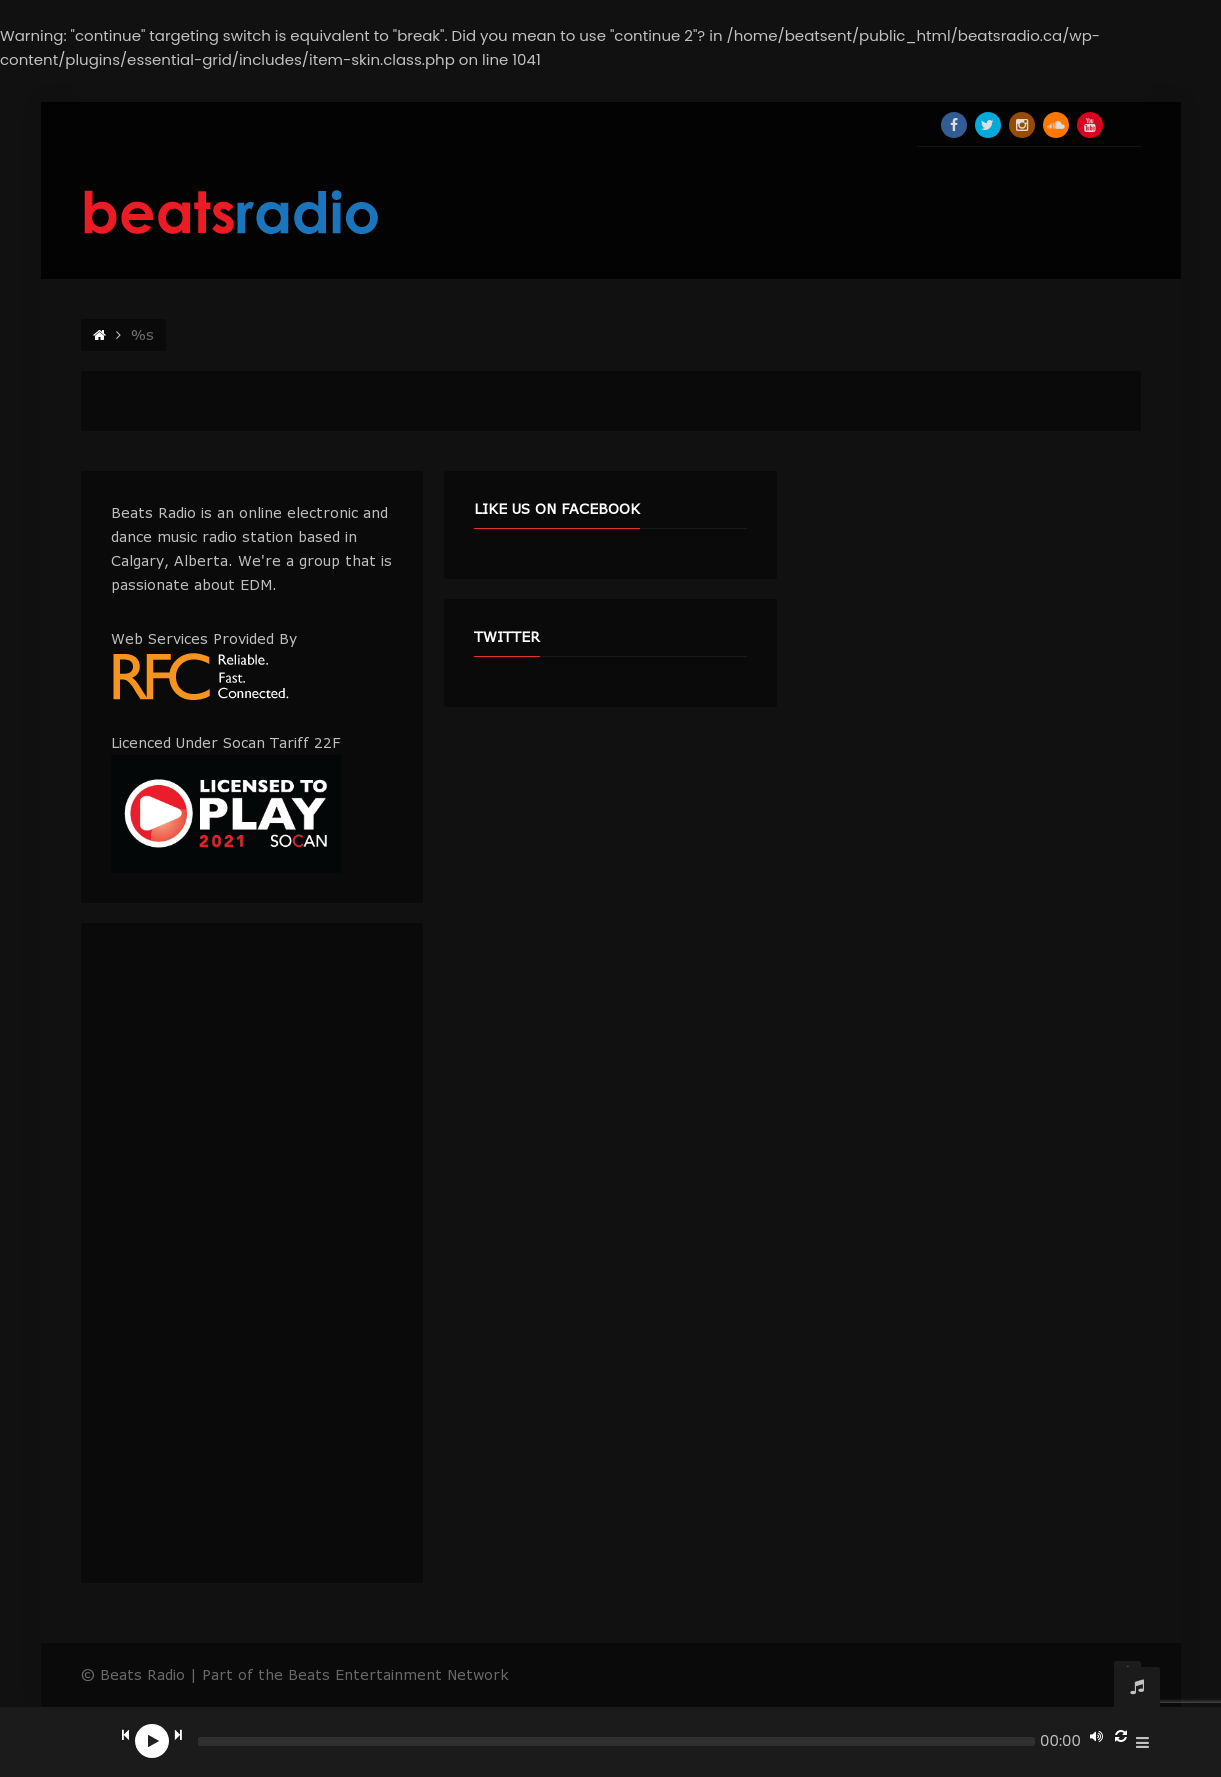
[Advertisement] (252, 1253)
